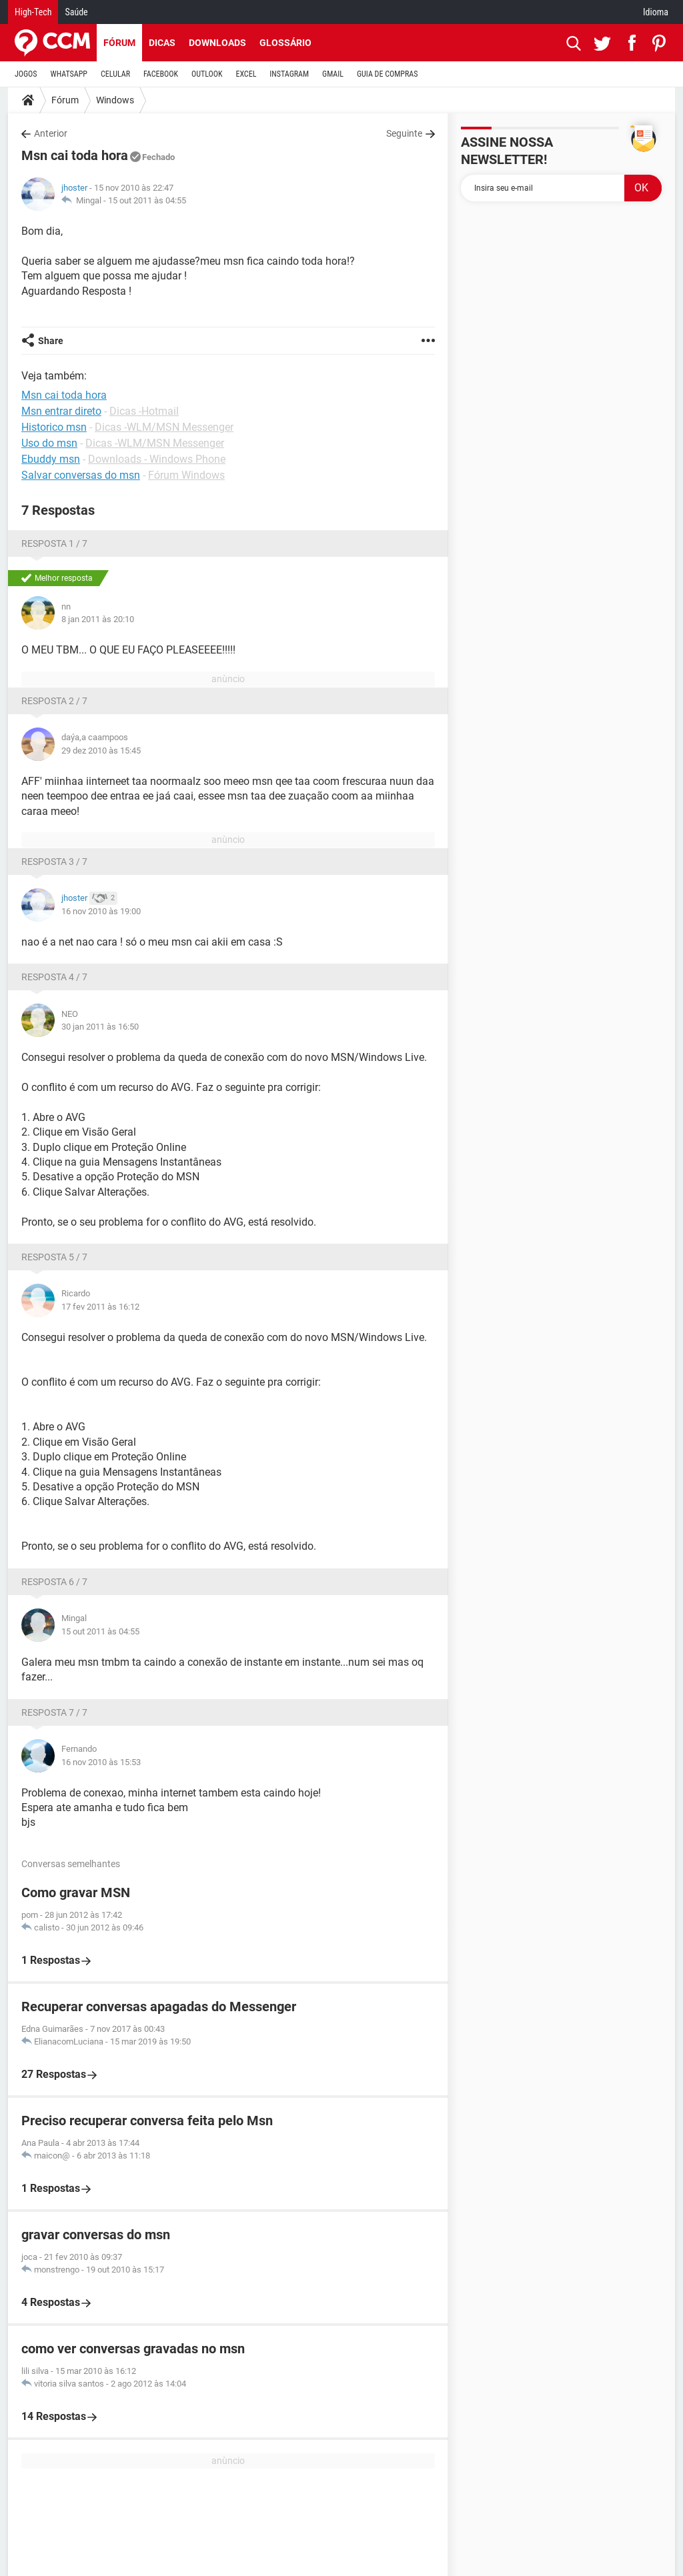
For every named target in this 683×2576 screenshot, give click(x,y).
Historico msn (54, 427)
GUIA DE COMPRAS (387, 74)
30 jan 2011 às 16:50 (100, 1027)
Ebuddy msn (50, 459)
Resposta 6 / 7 (54, 1581)
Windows (115, 100)
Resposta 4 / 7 (54, 977)
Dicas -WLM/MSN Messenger (164, 427)
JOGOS (26, 74)
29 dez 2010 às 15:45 (101, 751)
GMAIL (333, 74)
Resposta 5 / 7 (54, 1257)
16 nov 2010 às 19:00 (101, 911)
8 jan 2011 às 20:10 (97, 619)
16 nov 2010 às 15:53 (101, 1762)
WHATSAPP (69, 74)
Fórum (119, 42)
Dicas (162, 42)
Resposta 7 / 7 (54, 1712)
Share (50, 340)
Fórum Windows (186, 475)
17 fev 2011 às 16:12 (100, 1307)
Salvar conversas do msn (80, 475)
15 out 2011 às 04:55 (147, 200)
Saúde (76, 12)
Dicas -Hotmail (144, 411)
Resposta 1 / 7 (54, 543)
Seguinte (404, 133)
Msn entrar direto (61, 411)
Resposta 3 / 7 (54, 861)
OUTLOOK (207, 74)
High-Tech (33, 12)
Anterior (50, 133)
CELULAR (115, 74)
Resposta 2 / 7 (54, 701)
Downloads (217, 42)
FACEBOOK (160, 74)
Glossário (285, 42)
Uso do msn (49, 443)
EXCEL (245, 74)
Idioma (655, 12)
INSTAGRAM (289, 74)
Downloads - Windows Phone (156, 459)
